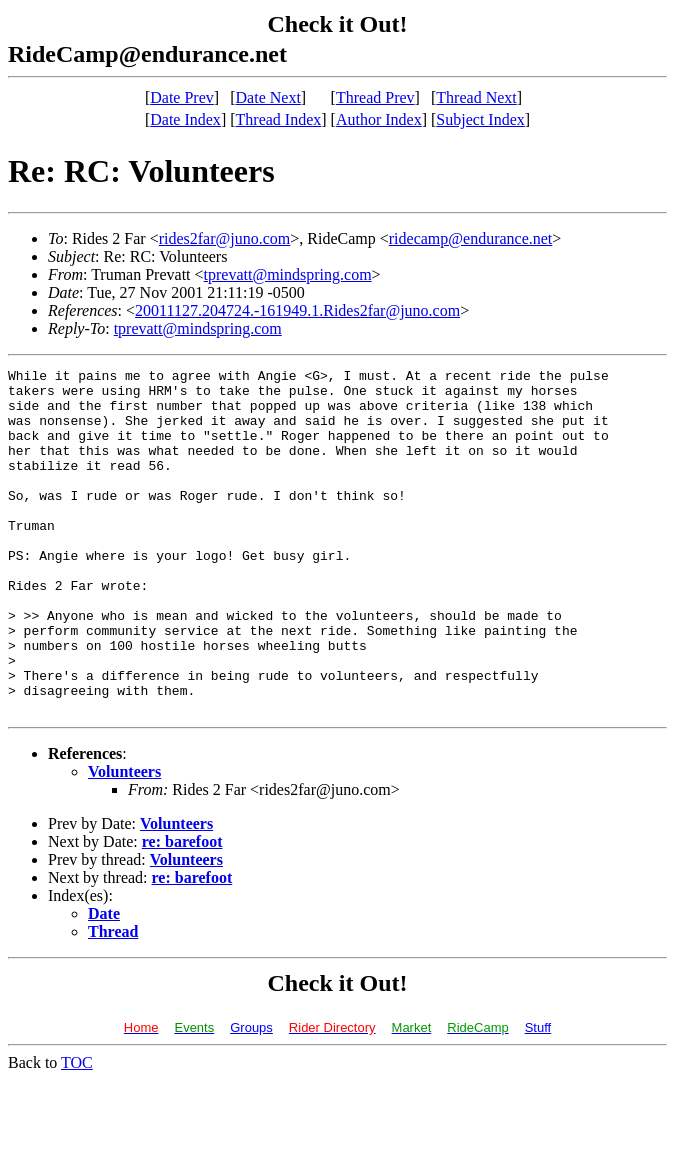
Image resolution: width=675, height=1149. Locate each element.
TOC (77, 1131)
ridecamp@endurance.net (471, 238)
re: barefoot (182, 910)
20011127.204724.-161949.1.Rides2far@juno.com (297, 310)
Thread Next (476, 97)
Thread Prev (375, 97)
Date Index (185, 119)
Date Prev (182, 97)
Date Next (268, 97)
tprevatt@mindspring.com (288, 274)
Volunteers (124, 840)
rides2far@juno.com (225, 238)
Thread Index (279, 119)
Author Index (379, 119)
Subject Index (480, 119)
